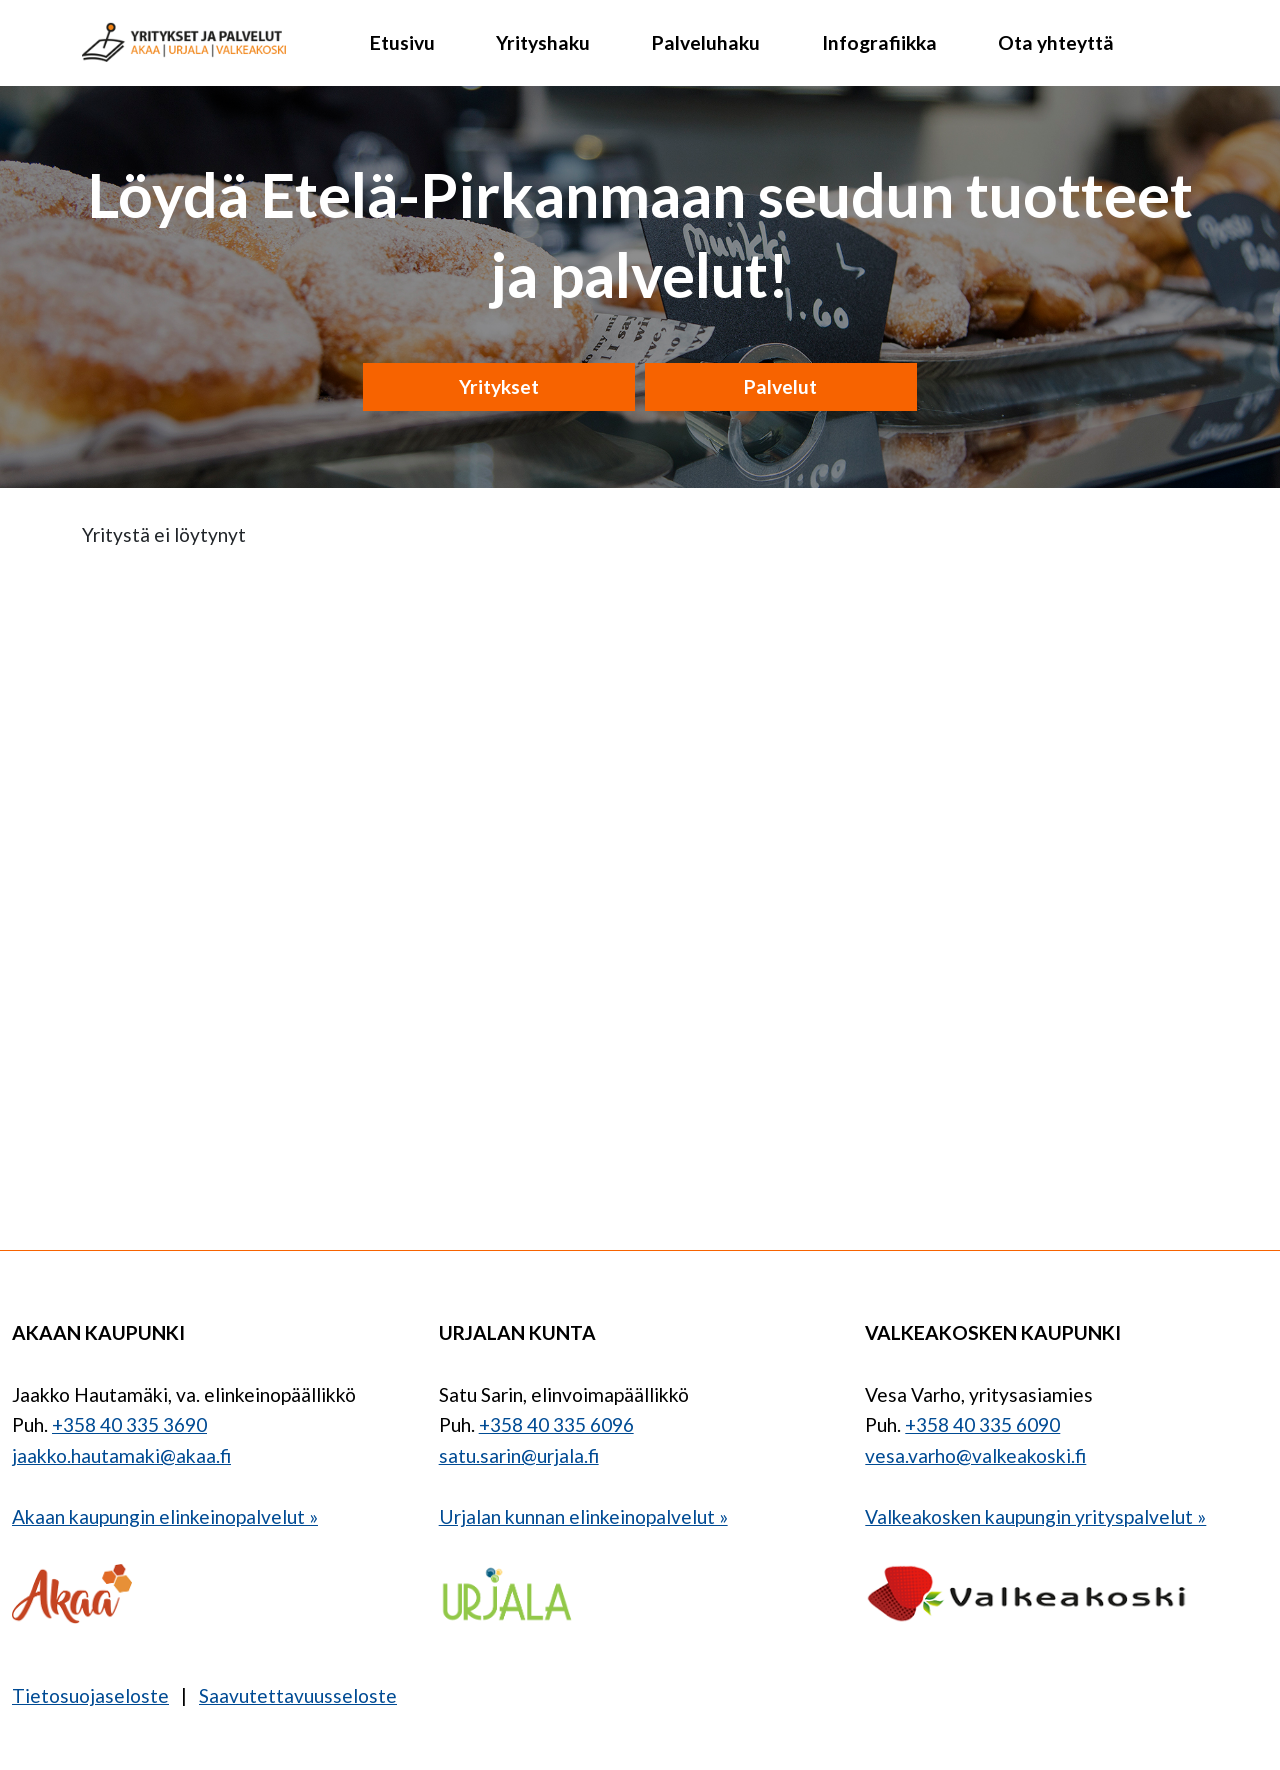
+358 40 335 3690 (129, 1424)
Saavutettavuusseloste (298, 1695)
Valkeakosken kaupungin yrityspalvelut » (1035, 1516)
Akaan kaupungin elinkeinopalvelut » (165, 1516)
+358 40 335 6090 (982, 1424)
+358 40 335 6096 (556, 1424)
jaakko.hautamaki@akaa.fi (121, 1455)
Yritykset (499, 386)
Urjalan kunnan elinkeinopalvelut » (583, 1516)
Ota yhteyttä (1056, 42)
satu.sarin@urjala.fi (519, 1455)
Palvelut (780, 386)
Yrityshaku (543, 42)
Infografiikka (879, 42)
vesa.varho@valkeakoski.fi (975, 1455)
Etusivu (402, 42)
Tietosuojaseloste (90, 1695)
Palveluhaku (706, 42)
